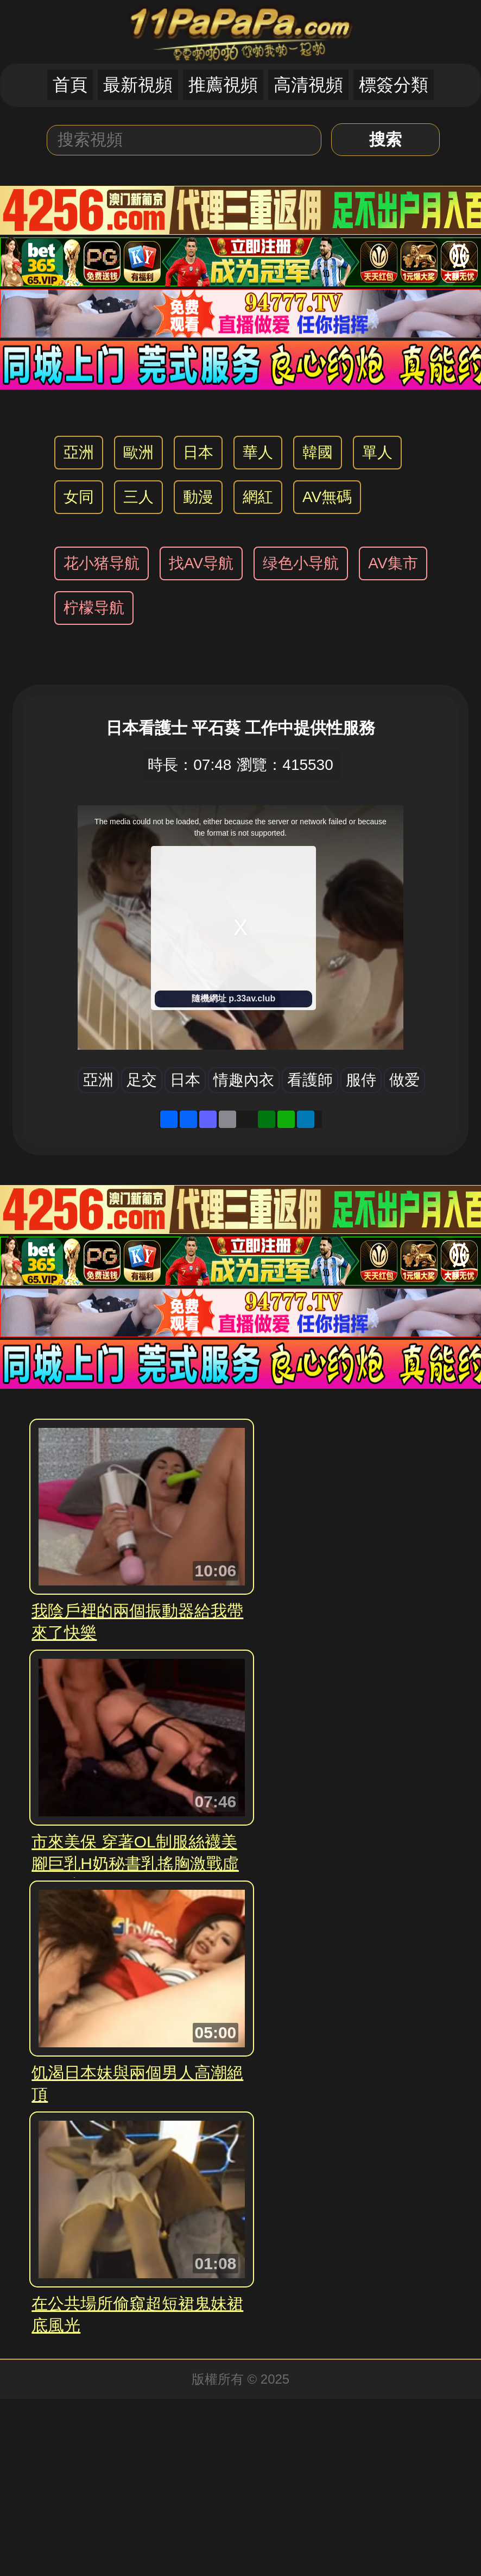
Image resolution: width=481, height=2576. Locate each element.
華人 (258, 452)
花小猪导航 (102, 563)
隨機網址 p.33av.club (233, 998)
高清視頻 (308, 85)
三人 (138, 496)
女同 (79, 496)
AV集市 (392, 563)
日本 (198, 452)
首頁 (70, 85)
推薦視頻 (223, 85)
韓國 (317, 452)
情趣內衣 (243, 1079)
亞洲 (79, 452)
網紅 (258, 496)
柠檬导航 (94, 607)
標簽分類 (393, 85)
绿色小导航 (301, 563)
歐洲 (138, 452)
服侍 (361, 1079)
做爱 (404, 1079)
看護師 (310, 1079)
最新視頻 (138, 85)
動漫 (198, 496)
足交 (141, 1079)
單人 (377, 452)
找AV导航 (201, 563)
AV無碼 (327, 496)
